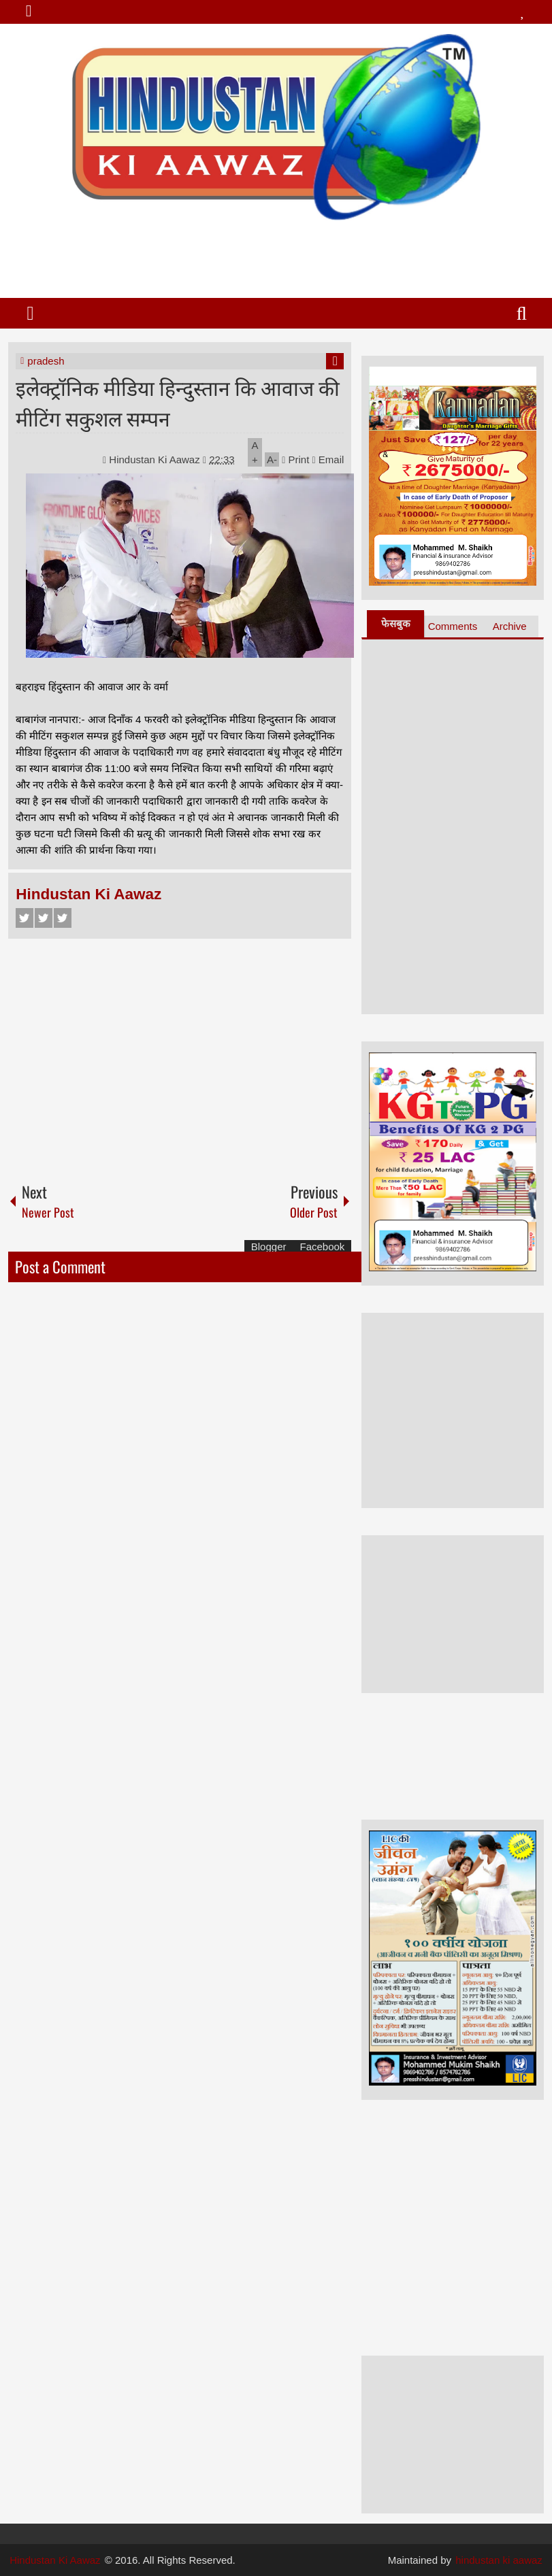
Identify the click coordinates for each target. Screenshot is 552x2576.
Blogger (269, 1246)
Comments (453, 626)
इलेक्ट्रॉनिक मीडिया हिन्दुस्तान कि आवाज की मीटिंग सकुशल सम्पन (178, 402)
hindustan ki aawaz (498, 2560)
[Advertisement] (275, 253)
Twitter (43, 918)
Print (295, 459)
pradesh (45, 361)
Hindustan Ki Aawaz (156, 459)
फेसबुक (395, 623)
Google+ (62, 918)
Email (328, 459)
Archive (510, 626)
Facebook (24, 918)
